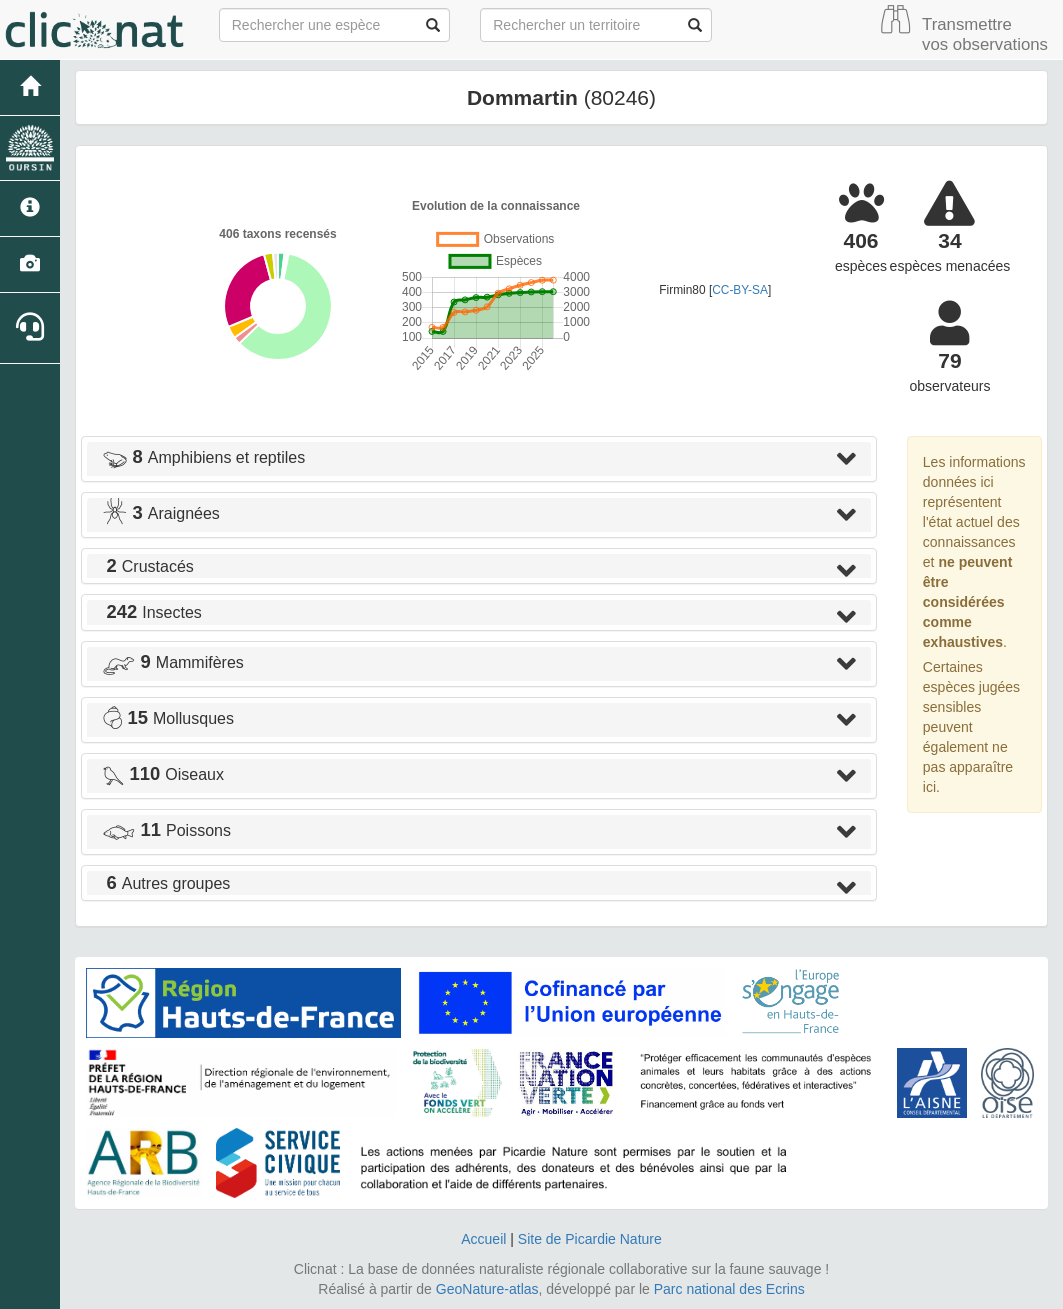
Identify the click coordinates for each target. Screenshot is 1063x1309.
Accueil (483, 1239)
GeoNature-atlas (487, 1289)
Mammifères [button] (173, 662)
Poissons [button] (166, 830)
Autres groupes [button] (166, 883)
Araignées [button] (161, 513)
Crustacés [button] (148, 566)
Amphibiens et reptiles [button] (203, 457)
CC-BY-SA (740, 290)
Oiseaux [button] (163, 774)
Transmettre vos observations (985, 34)
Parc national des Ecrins (729, 1289)
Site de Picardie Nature (590, 1239)
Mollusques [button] (168, 718)
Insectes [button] (152, 612)
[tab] (479, 459)
